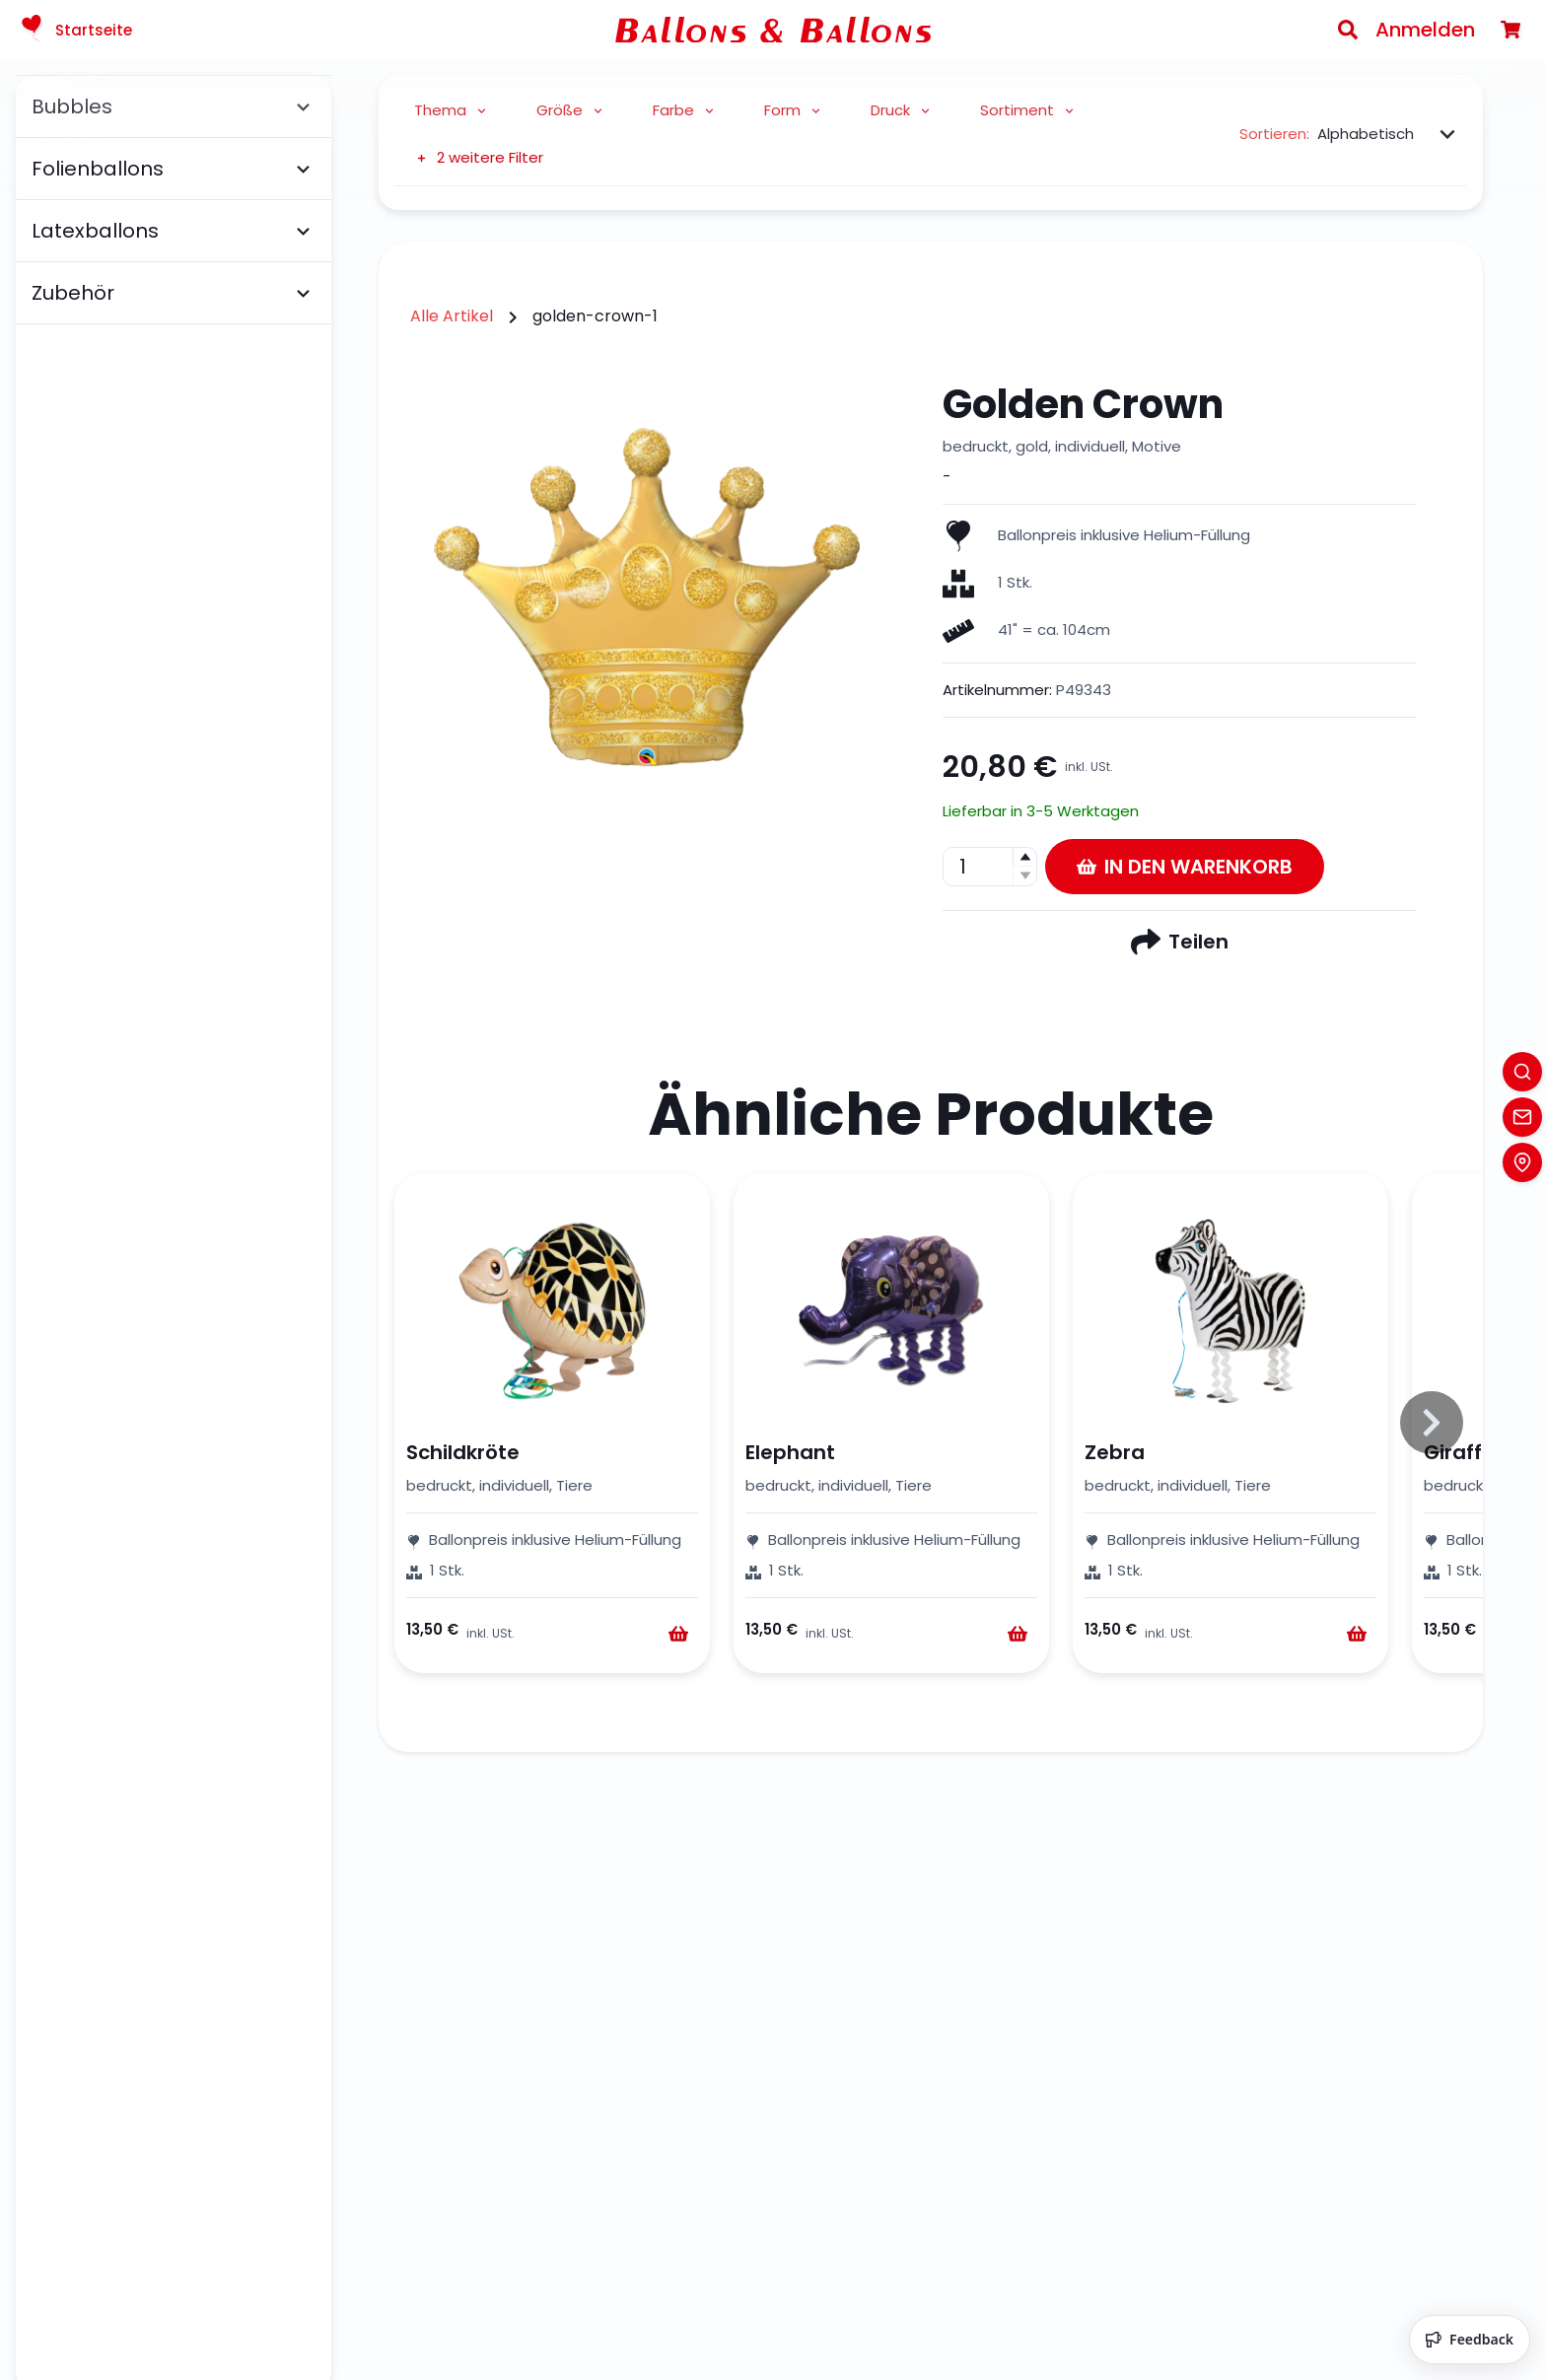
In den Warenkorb (1185, 866)
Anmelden (1425, 29)
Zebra (1115, 1452)
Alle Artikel (451, 316)
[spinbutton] (990, 866)
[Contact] (1522, 1117)
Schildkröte (463, 1452)
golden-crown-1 (595, 316)
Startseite (74, 29)
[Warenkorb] (1510, 29)
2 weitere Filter (478, 157)
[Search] (1348, 29)
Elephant (790, 1452)
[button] (1024, 857)
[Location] (1522, 1162)
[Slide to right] (1431, 1422)
